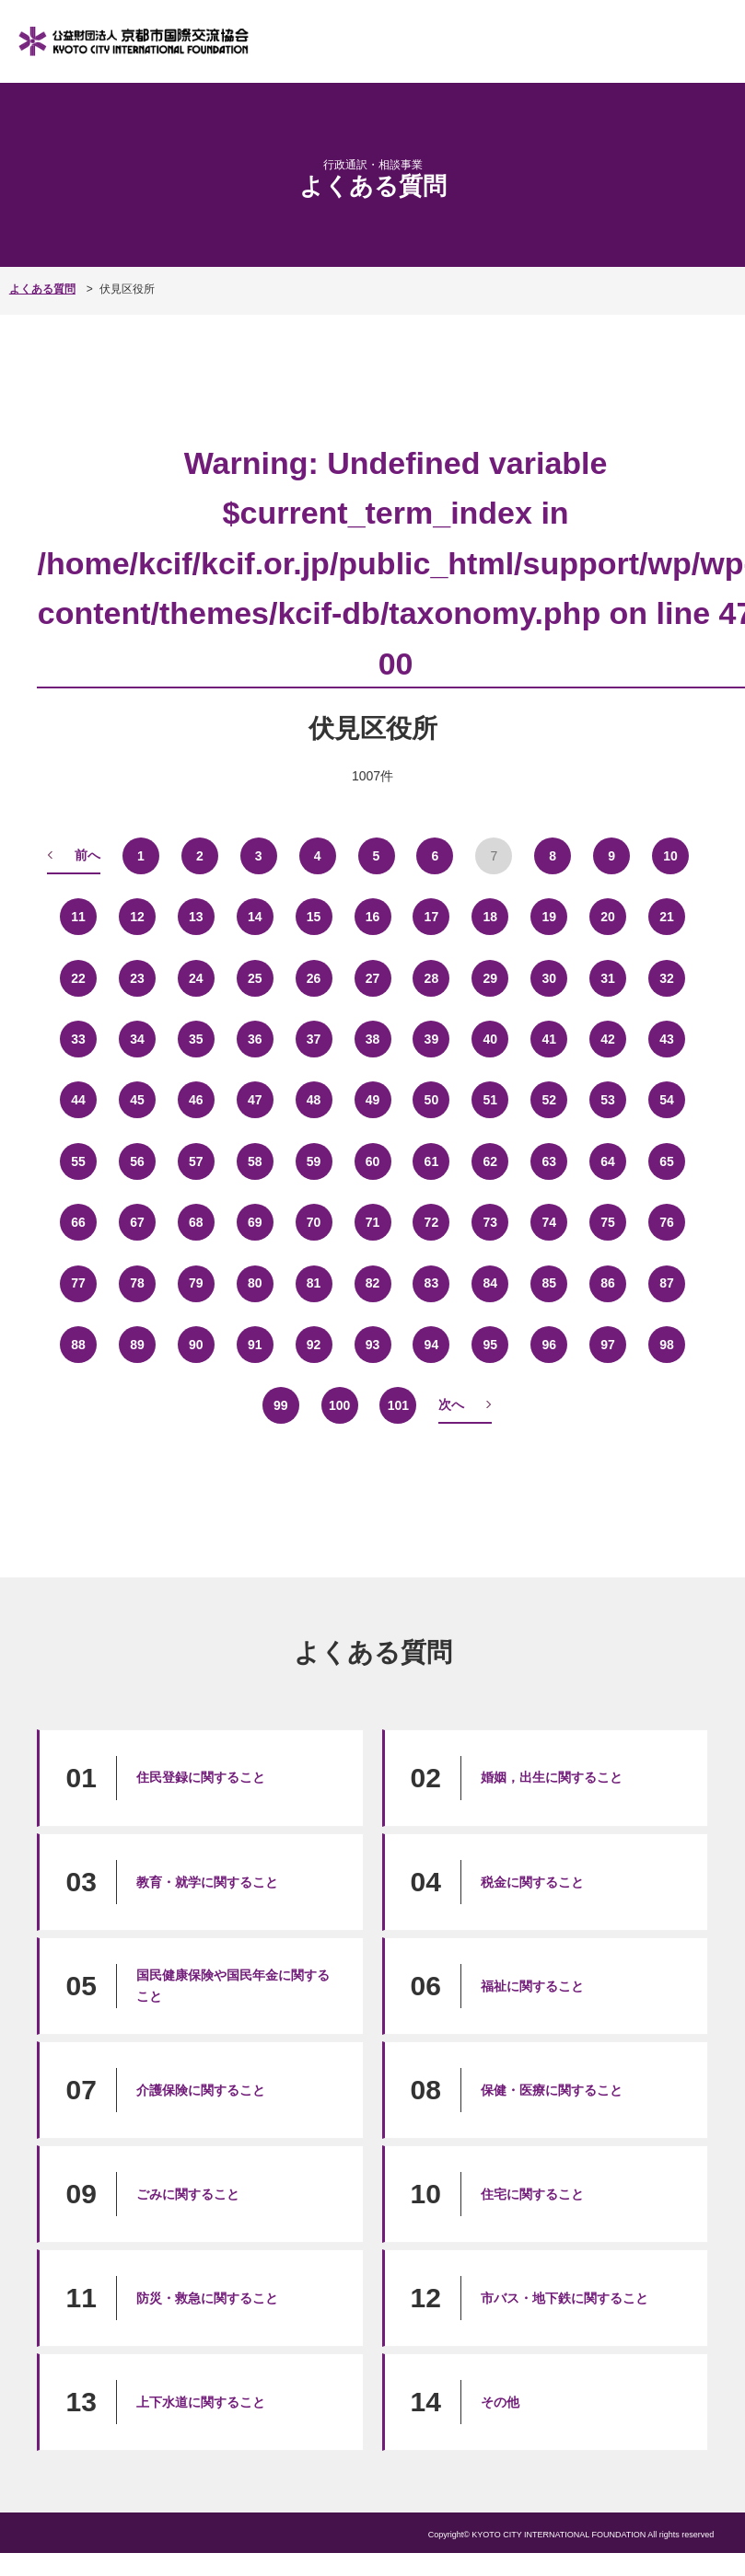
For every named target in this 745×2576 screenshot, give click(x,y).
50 (431, 1100)
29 (490, 978)
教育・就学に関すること (207, 1882)
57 (196, 1161)
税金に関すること (532, 1882)
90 (196, 1344)
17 (431, 916)
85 (549, 1283)
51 (490, 1100)
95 (490, 1344)
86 (608, 1283)
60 (372, 1161)
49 (372, 1100)
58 (255, 1161)
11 (78, 916)
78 (137, 1283)
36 (255, 1038)
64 (608, 1161)
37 (313, 1038)
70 (313, 1222)
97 (608, 1344)
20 (608, 916)
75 (608, 1222)
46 (196, 1100)
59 (313, 1161)
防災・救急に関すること (207, 2298)
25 (255, 978)
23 (137, 978)
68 (196, 1222)
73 (490, 1222)
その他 (500, 2402)
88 (78, 1344)
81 (313, 1283)
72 (431, 1222)
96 (549, 1344)
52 (549, 1100)
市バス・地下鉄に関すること (564, 2298)
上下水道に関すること (200, 2402)
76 (666, 1222)
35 (196, 1038)
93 (372, 1344)
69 (255, 1222)
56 (137, 1161)
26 (313, 978)
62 (490, 1161)
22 (78, 978)
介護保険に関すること (200, 2090)
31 (608, 978)
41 (549, 1038)
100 (339, 1406)
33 (78, 1038)
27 (372, 978)
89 (137, 1344)
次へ (451, 1405)
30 (549, 978)
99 (280, 1406)
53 (608, 1100)
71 (372, 1222)
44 (78, 1100)
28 (431, 978)
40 (490, 1038)
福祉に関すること (532, 1986)
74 (549, 1222)
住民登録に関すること (200, 1777)
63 (549, 1161)
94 (431, 1344)
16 (372, 916)
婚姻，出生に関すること (552, 1777)
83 (431, 1283)
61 (431, 1161)
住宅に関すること (532, 2194)
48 (313, 1100)
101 (398, 1406)
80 (255, 1283)
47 (255, 1100)
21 (666, 916)
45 (137, 1100)
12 (137, 916)
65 (666, 1161)
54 (666, 1100)
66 (78, 1222)
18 (490, 916)
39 (431, 1038)
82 (372, 1283)
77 (78, 1283)
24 (196, 978)
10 (670, 855)
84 (490, 1283)
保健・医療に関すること (552, 2090)
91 (255, 1344)
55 (78, 1161)
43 (666, 1038)
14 (255, 916)
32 (666, 978)
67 (137, 1222)
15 (313, 916)
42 (608, 1038)
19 (549, 916)
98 (666, 1344)
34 (137, 1038)
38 (372, 1038)
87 (666, 1283)
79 (196, 1283)
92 (313, 1344)
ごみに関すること (187, 2194)
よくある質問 (42, 289)
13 (196, 916)
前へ (87, 854)
